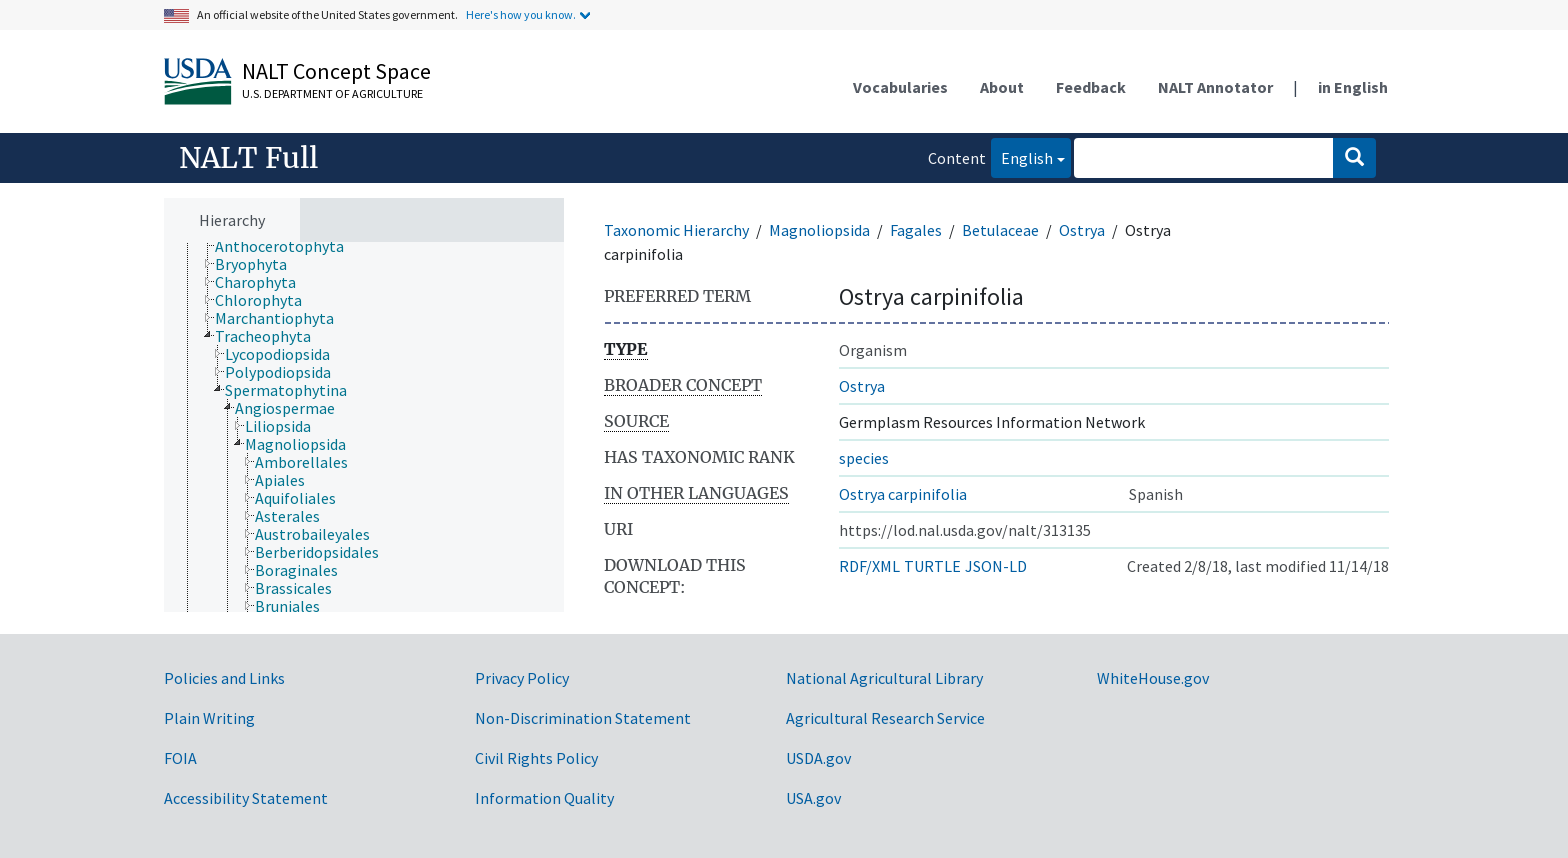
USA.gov (813, 798)
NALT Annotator (1215, 87)
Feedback (1091, 87)
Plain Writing (209, 718)
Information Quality (544, 798)
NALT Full (248, 158)
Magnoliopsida (819, 230)
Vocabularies (900, 87)
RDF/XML (869, 566)
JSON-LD (996, 566)
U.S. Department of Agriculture (332, 93)
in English (1353, 87)
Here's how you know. (521, 14)
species (864, 458)
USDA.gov (818, 758)
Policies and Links (224, 678)
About (1002, 87)
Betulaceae (1000, 230)
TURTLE (932, 566)
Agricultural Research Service (885, 718)
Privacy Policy (522, 678)
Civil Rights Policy (536, 758)
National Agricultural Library (884, 678)
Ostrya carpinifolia (903, 494)
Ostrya (1082, 230)
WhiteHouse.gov (1153, 678)
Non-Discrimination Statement (583, 718)
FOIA (180, 758)
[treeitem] (288, 246)
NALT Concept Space (336, 71)
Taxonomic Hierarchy (676, 230)
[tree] (364, 427)
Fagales (916, 230)
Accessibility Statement (246, 798)
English (1022, 156)
